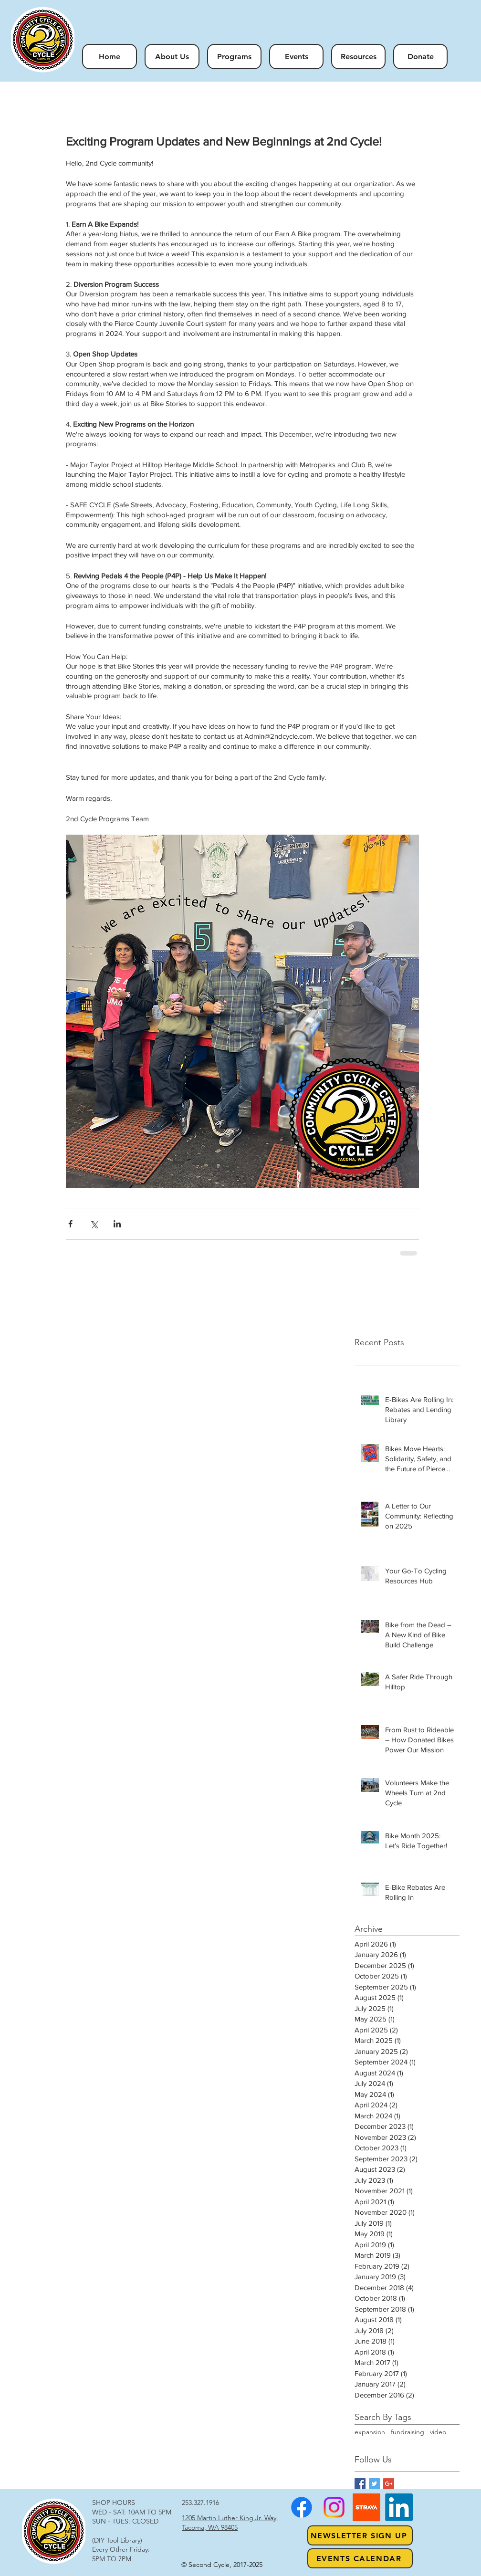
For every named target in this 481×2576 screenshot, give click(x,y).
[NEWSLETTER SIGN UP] (360, 2535)
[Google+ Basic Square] (388, 2483)
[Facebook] (301, 2507)
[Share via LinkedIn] (117, 1223)
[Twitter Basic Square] (374, 2483)
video (438, 2432)
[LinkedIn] (399, 2507)
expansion (370, 2432)
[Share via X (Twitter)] (93, 1223)
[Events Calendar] (360, 2558)
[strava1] (366, 2507)
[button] (234, 56)
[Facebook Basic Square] (360, 2483)
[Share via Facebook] (70, 1223)
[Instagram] (334, 2507)
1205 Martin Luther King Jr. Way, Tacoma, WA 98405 (230, 2522)
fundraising (407, 2432)
